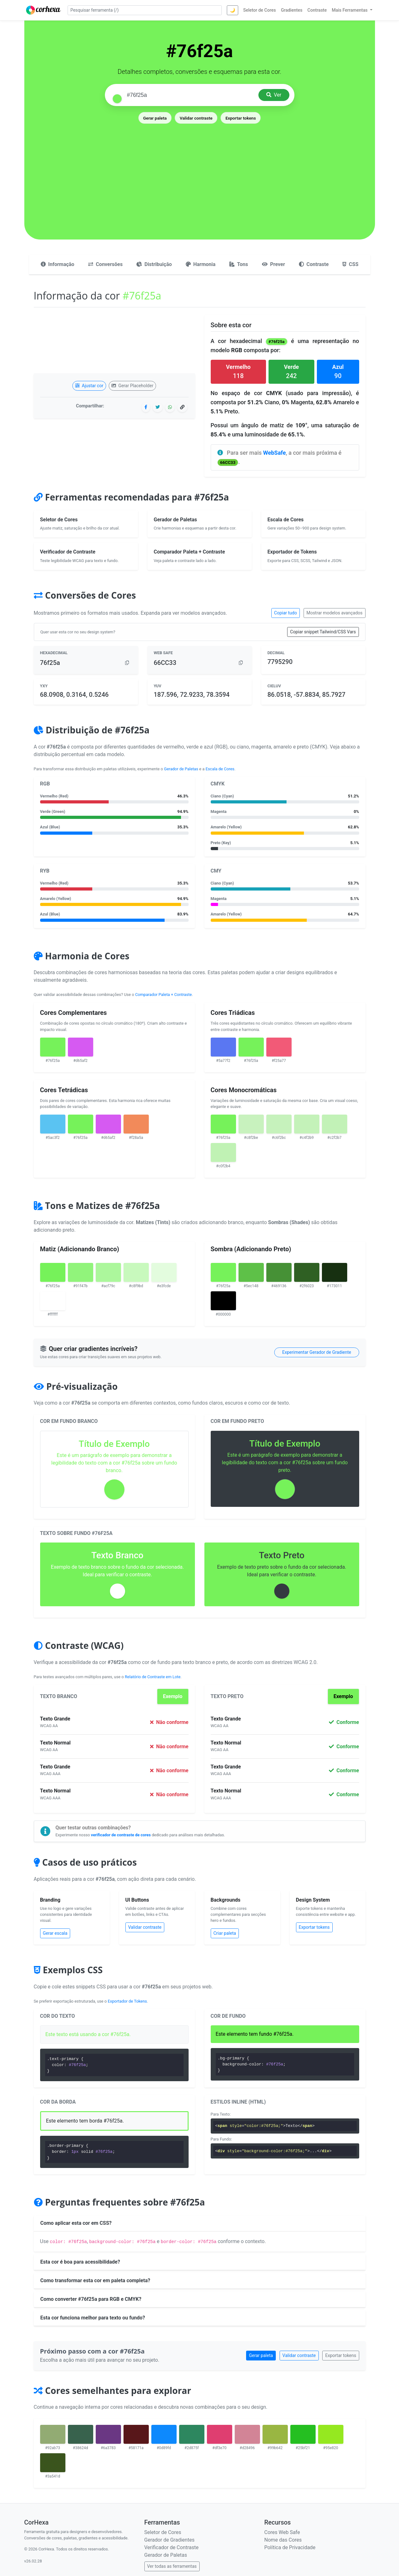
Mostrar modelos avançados (334, 612)
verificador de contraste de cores (121, 1835)
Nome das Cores (283, 2540)
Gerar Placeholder (133, 385)
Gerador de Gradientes (169, 2540)
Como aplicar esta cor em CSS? (76, 2223)
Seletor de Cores (162, 2532)
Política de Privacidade (290, 2547)
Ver (273, 95)
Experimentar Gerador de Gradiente (316, 1352)
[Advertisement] (199, 172)
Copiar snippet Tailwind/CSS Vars (323, 631)
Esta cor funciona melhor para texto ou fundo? (92, 2318)
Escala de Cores (220, 769)
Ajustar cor (89, 385)
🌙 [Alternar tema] (232, 10)
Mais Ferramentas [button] (350, 10)
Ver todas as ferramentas (172, 2566)
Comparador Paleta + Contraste (163, 994)
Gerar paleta (154, 118)
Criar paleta (225, 1933)
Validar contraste (196, 118)
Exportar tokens (241, 118)
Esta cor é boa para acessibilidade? (80, 2262)
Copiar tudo (285, 612)
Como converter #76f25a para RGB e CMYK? (91, 2299)
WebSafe (274, 452)
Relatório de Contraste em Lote (152, 1676)
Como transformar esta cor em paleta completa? (95, 2280)
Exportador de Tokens (127, 2001)
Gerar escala (55, 1933)
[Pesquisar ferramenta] (145, 10)
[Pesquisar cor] (190, 95)
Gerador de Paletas (181, 769)
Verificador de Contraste (171, 2547)
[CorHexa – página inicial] (43, 10)
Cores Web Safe (282, 2532)
